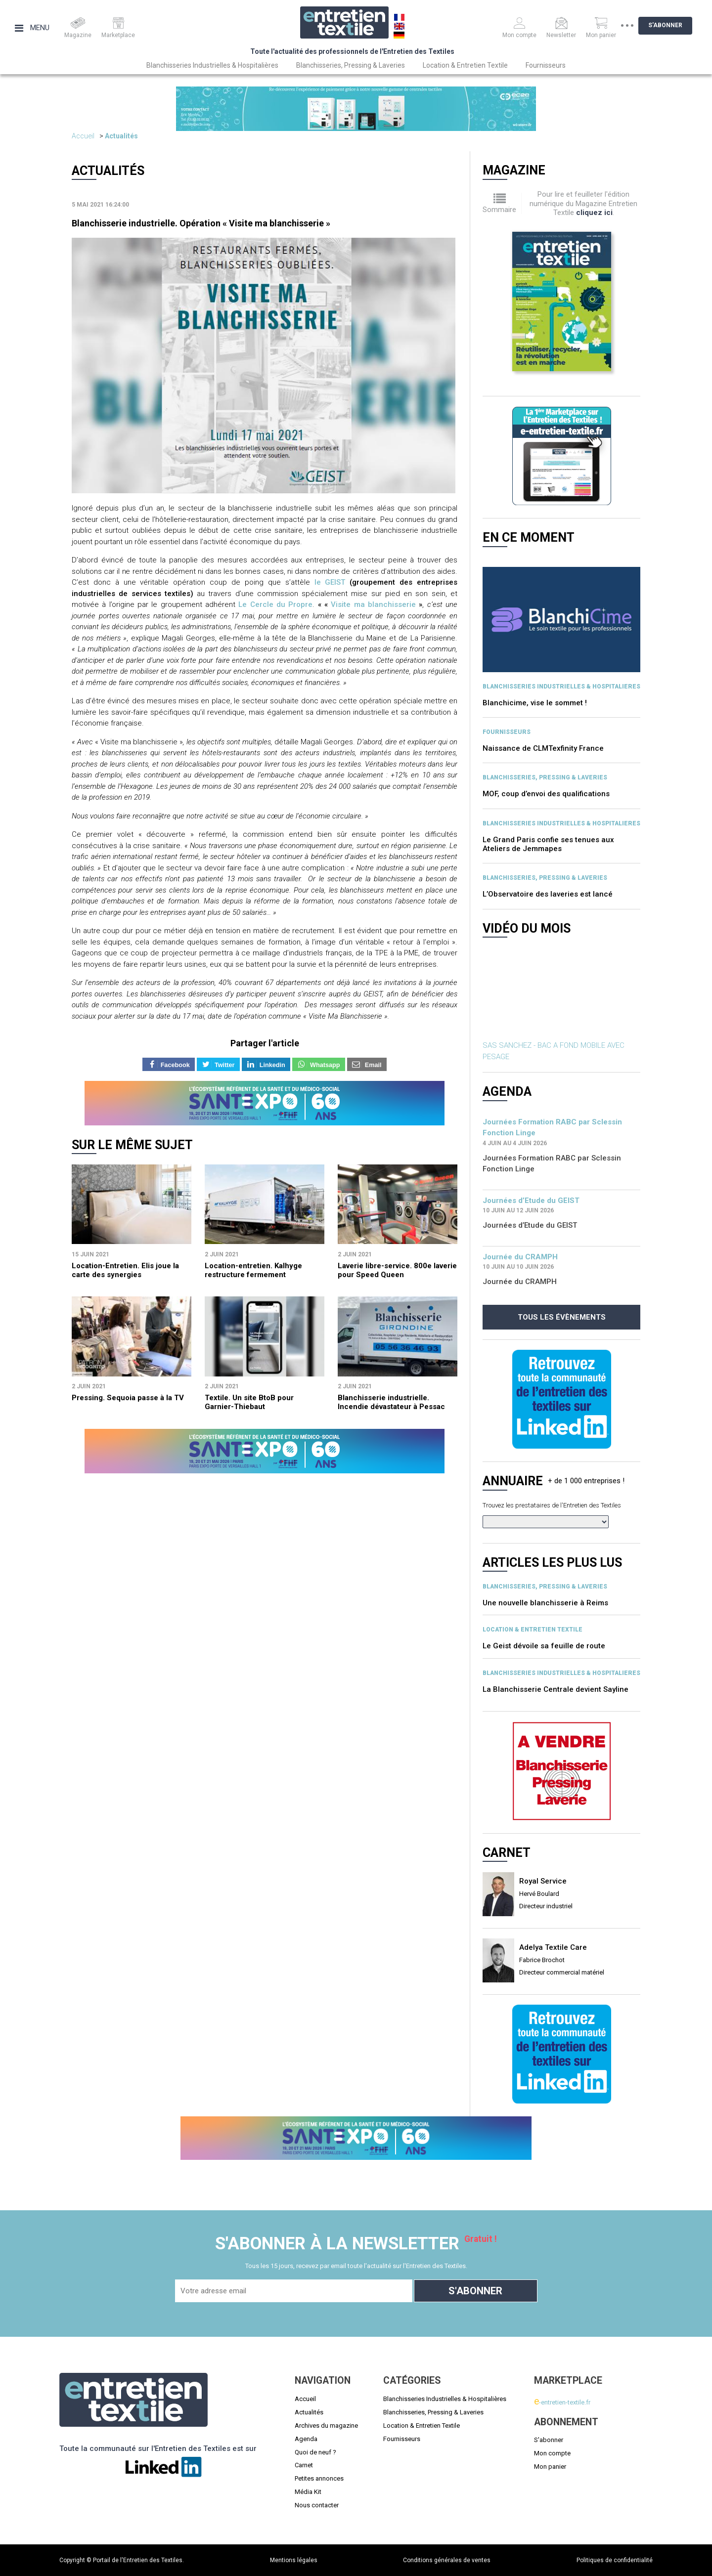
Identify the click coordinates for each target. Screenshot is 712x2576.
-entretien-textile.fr (562, 2402)
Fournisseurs (546, 65)
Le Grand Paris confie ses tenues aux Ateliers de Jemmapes (548, 844)
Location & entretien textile (532, 1629)
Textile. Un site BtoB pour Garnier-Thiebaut (249, 1402)
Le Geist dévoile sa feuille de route (544, 1645)
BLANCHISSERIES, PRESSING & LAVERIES (545, 777)
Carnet (304, 2465)
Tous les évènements (562, 1317)
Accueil (83, 136)
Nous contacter (317, 2505)
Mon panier (550, 2466)
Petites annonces (319, 2478)
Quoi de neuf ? (315, 2452)
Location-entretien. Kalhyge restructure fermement (253, 1270)
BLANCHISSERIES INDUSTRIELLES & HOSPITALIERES (561, 686)
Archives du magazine (326, 2425)
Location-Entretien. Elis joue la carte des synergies (125, 1270)
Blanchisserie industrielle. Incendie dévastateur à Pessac (391, 1402)
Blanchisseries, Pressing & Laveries (350, 65)
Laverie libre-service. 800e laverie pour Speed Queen (397, 1270)
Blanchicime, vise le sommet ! (535, 702)
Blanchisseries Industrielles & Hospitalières (212, 65)
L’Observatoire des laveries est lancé (548, 894)
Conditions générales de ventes (446, 2560)
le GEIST (330, 582)
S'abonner (673, 25)
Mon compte (552, 2453)
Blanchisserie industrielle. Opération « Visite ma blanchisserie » (201, 223)
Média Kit (308, 2491)
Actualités (121, 136)
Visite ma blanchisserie (373, 604)
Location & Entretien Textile (465, 65)
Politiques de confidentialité (615, 2560)
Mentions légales (293, 2560)
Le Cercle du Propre (275, 604)
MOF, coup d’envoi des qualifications (546, 793)
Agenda (306, 2439)
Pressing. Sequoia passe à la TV (128, 1397)
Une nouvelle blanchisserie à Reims (545, 1602)
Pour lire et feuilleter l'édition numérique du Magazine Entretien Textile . (583, 203)
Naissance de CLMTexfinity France (543, 748)
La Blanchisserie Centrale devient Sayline (555, 1689)
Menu (32, 27)
